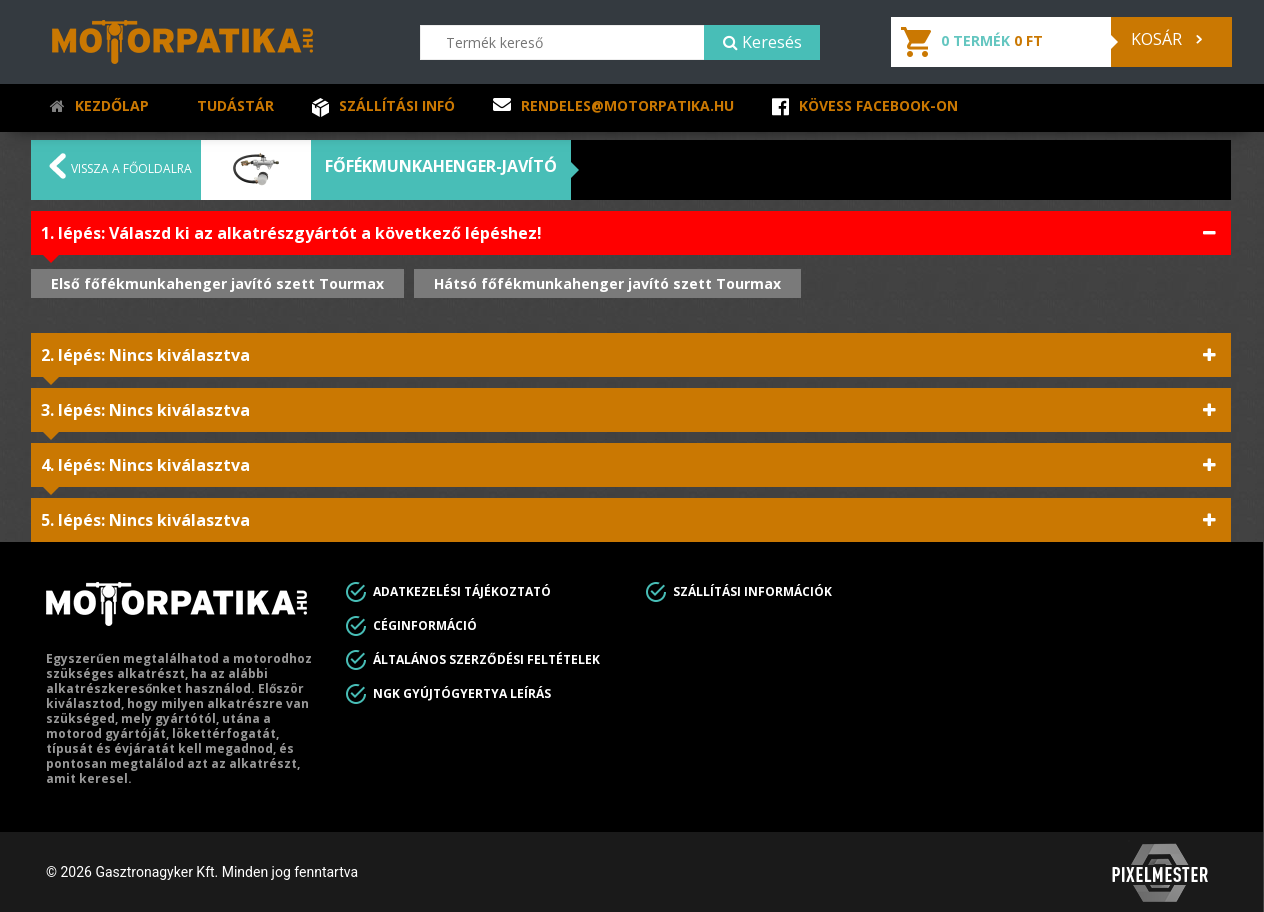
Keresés (762, 42)
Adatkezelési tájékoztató (462, 591)
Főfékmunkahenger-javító (441, 166)
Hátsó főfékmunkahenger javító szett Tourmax (607, 283)
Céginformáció (425, 625)
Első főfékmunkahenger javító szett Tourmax (217, 283)
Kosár (1166, 39)
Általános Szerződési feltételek (486, 659)
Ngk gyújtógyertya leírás (462, 693)
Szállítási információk (752, 591)
